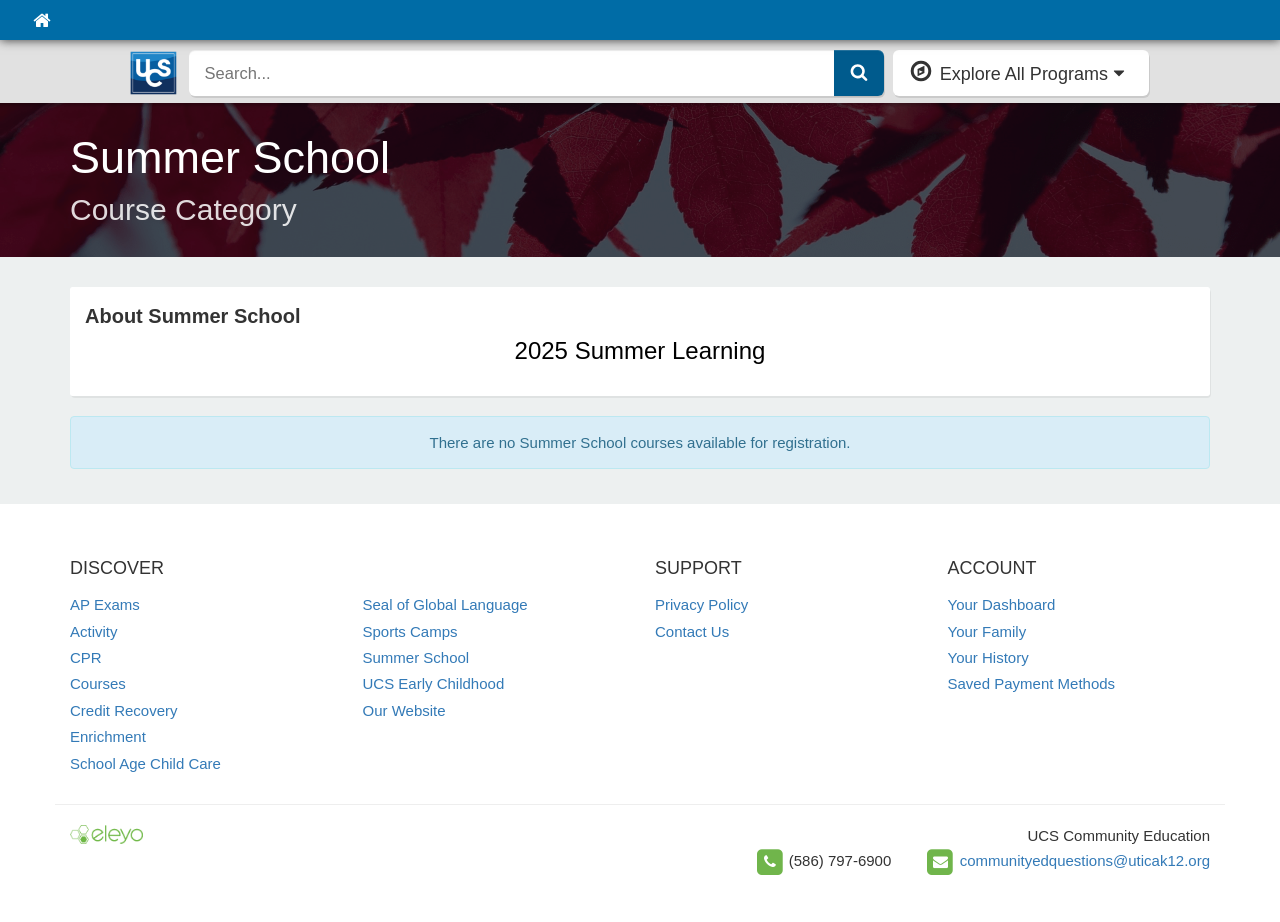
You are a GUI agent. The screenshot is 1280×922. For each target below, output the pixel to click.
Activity (94, 631)
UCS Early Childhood (434, 683)
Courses (98, 683)
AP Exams (105, 604)
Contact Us (692, 631)
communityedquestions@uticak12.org (1085, 859)
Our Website (404, 710)
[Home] (41, 20)
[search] (512, 73)
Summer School (416, 657)
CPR (86, 657)
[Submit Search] (859, 73)
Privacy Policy (701, 604)
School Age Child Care (145, 763)
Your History (988, 657)
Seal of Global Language (445, 604)
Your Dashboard (1002, 604)
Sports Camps (410, 631)
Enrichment (108, 736)
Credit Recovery (124, 710)
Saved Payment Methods (1032, 683)
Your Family (987, 631)
